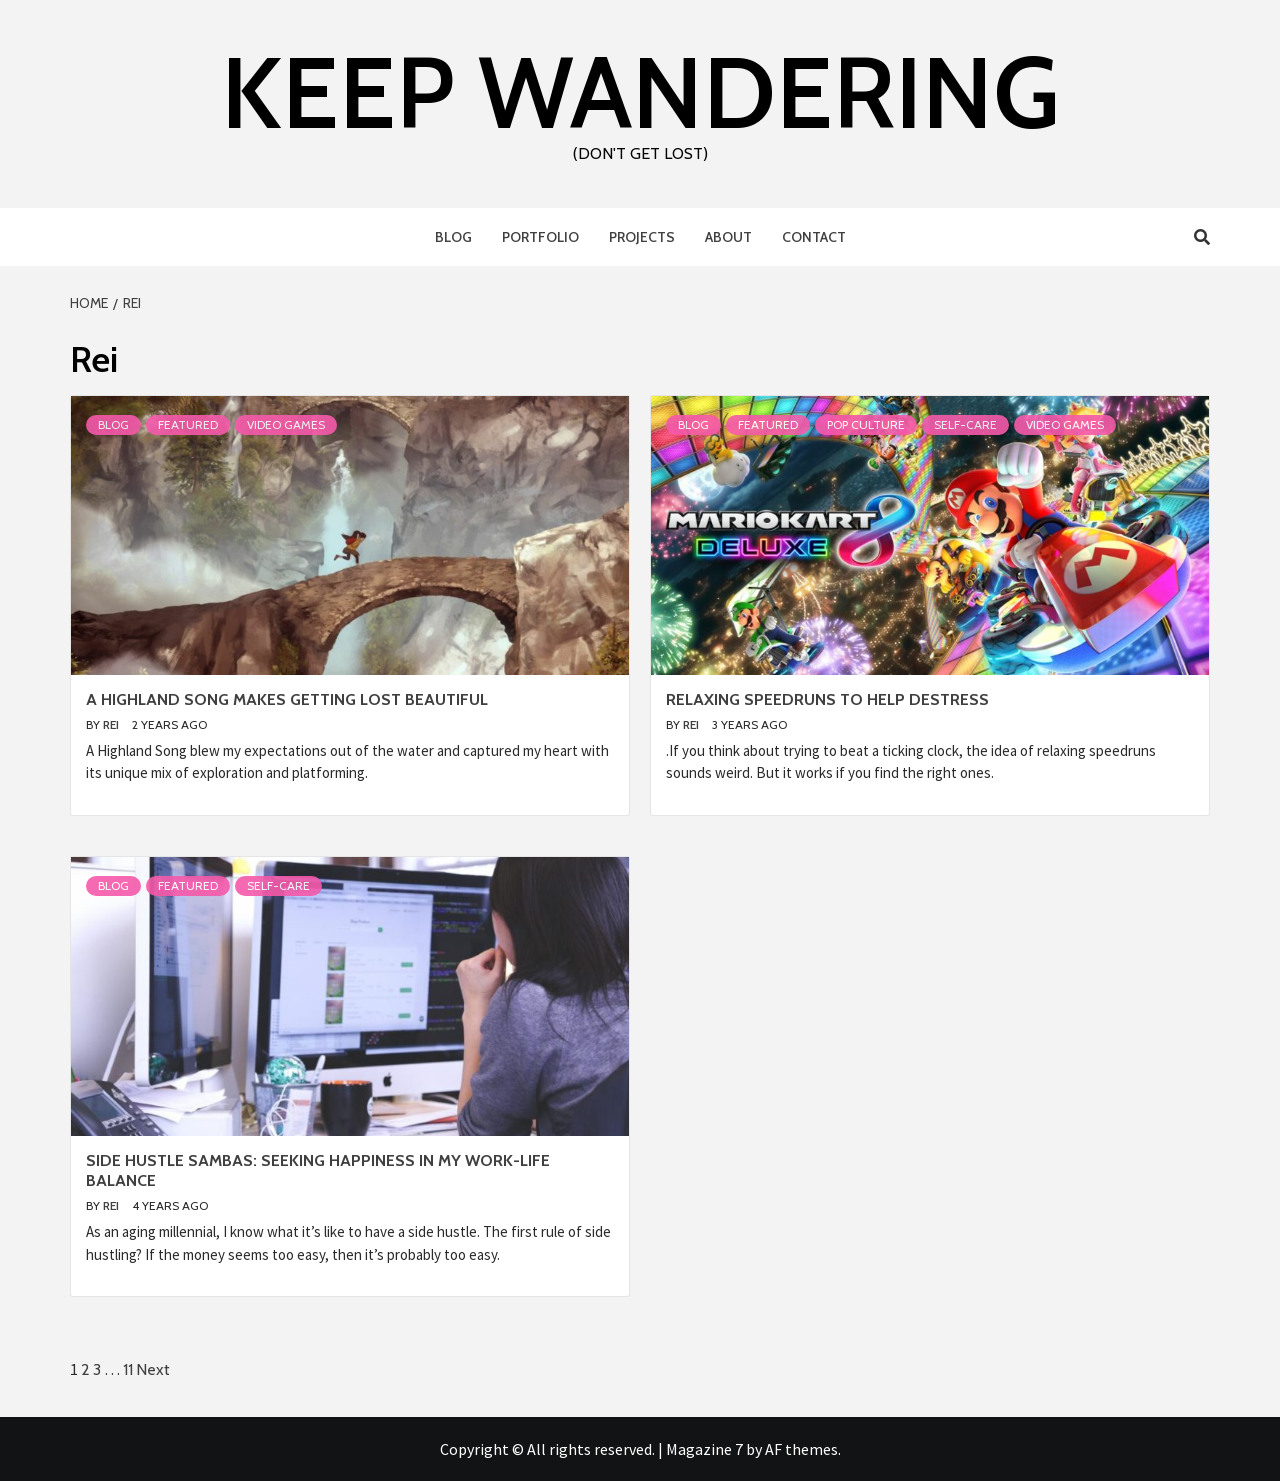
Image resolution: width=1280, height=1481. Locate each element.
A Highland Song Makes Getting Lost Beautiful (287, 699)
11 (128, 1369)
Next (153, 1369)
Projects (642, 237)
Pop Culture (866, 424)
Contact (814, 237)
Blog (453, 237)
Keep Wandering (640, 92)
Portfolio (540, 237)
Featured (188, 424)
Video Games (286, 424)
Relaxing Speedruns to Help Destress (827, 699)
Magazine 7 (704, 1449)
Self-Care (965, 424)
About (728, 237)
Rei (112, 724)
